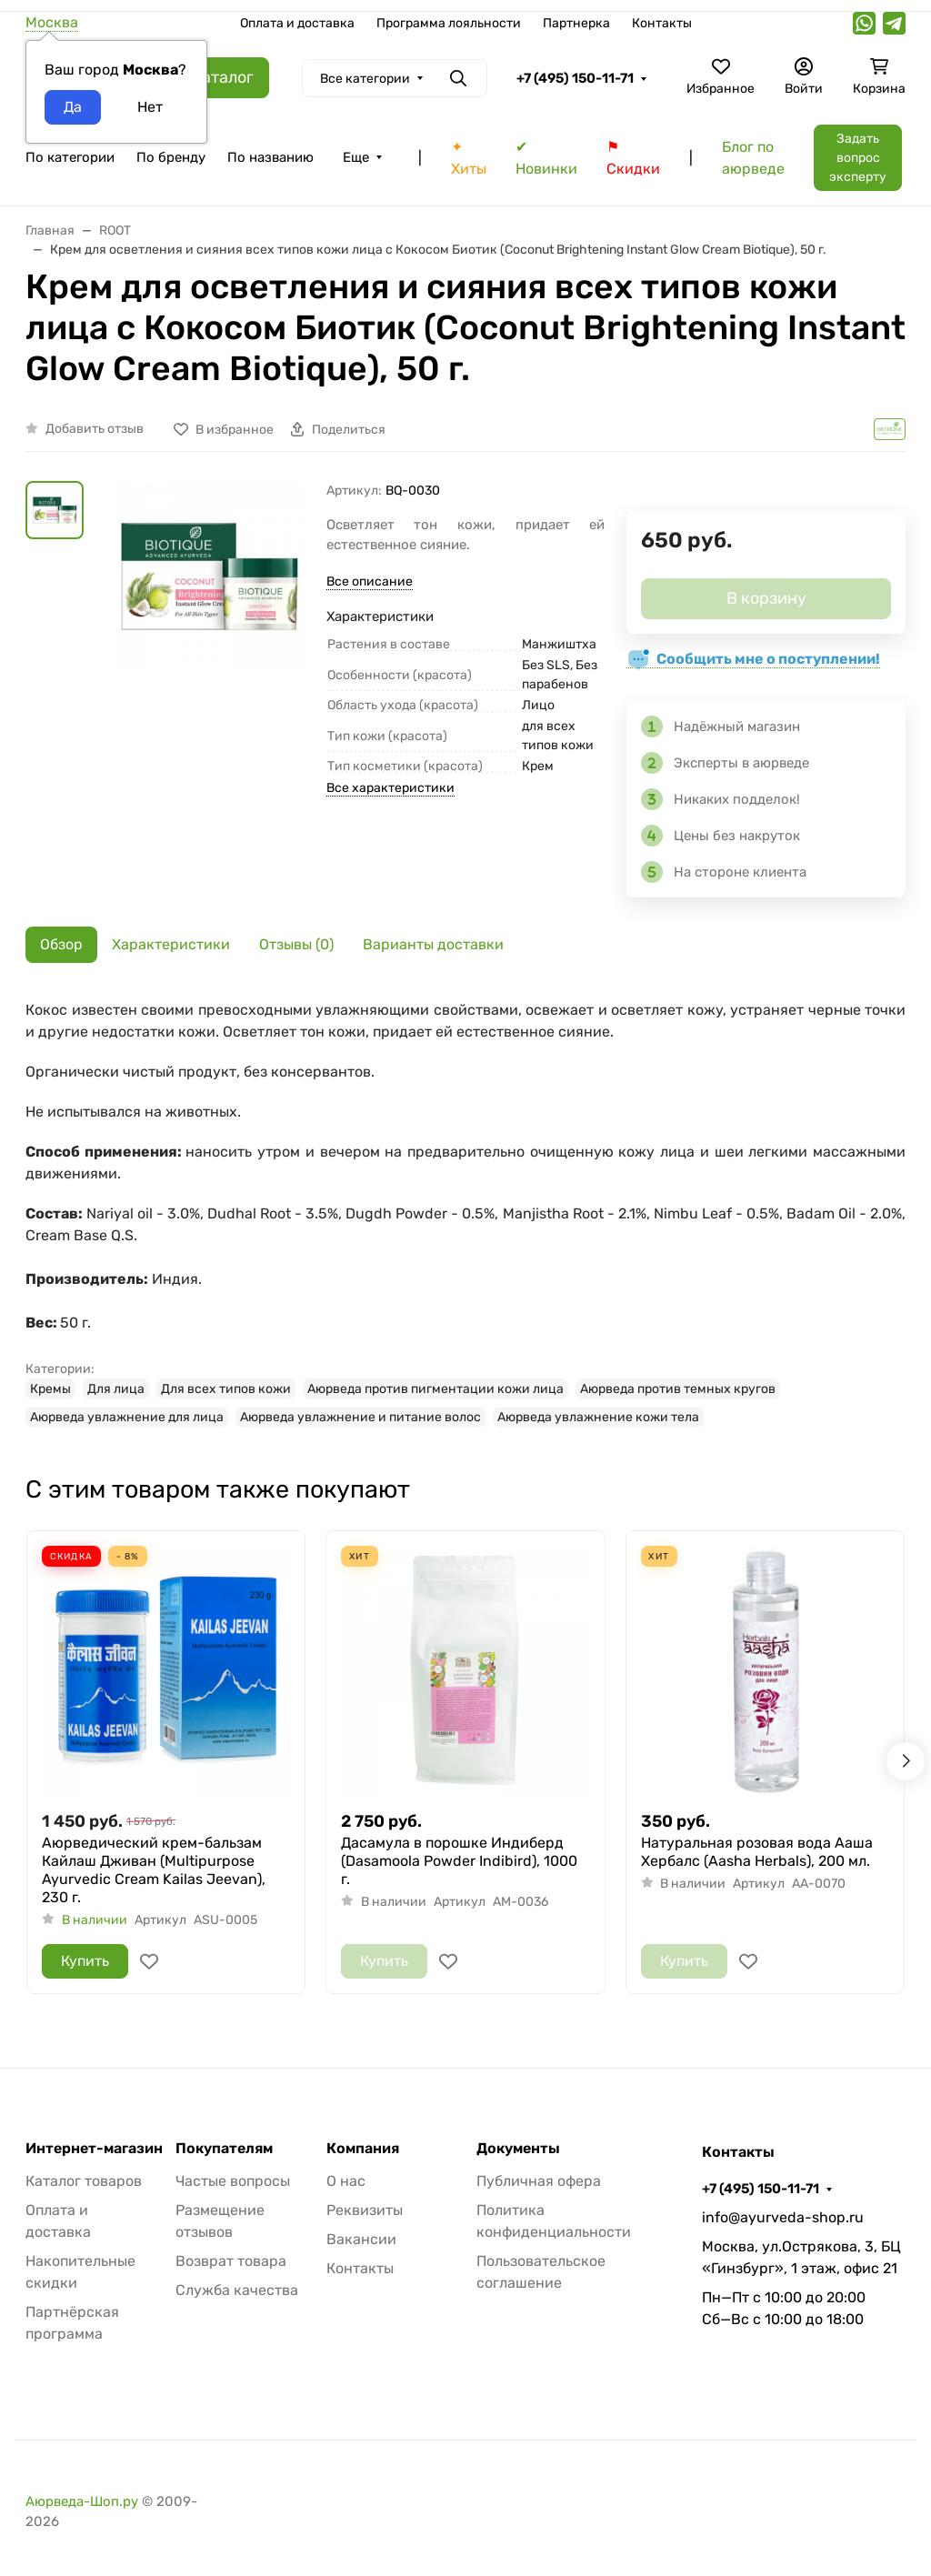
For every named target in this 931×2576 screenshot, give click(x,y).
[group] (209, 620)
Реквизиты (364, 2210)
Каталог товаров (83, 2181)
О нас (345, 2181)
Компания (362, 2148)
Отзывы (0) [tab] (296, 944)
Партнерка (576, 23)
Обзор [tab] (61, 944)
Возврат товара (230, 2261)
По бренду (170, 157)
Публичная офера (538, 2181)
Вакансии (361, 2239)
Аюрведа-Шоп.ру (81, 2501)
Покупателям (224, 2148)
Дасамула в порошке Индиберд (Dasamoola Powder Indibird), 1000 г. (459, 1861)
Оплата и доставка (297, 23)
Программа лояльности (448, 23)
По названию (270, 157)
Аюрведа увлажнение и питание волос (360, 1417)
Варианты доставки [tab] (433, 944)
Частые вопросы (232, 2181)
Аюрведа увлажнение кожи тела (598, 1417)
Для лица (116, 1389)
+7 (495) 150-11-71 (575, 78)
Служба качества (236, 2290)
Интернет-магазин (94, 2148)
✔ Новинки (546, 157)
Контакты (662, 23)
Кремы (50, 1389)
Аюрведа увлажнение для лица (127, 1417)
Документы (518, 2148)
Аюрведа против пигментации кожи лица (435, 1389)
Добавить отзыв (94, 428)
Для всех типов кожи (226, 1389)
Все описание (369, 581)
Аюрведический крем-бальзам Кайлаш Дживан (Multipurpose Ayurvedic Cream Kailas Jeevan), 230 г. (153, 1870)
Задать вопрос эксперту (857, 158)
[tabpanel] (465, 1213)
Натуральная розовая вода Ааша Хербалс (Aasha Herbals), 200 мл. (757, 1851)
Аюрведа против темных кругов (678, 1389)
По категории (70, 157)
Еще (356, 157)
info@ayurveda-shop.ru (783, 2217)
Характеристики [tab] (171, 944)
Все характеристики (390, 788)
